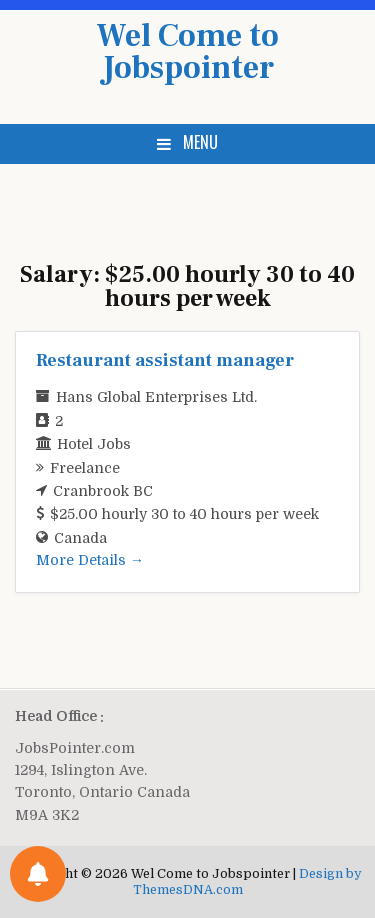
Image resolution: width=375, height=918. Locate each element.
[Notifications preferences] (38, 874)
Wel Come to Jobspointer (187, 52)
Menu (200, 142)
